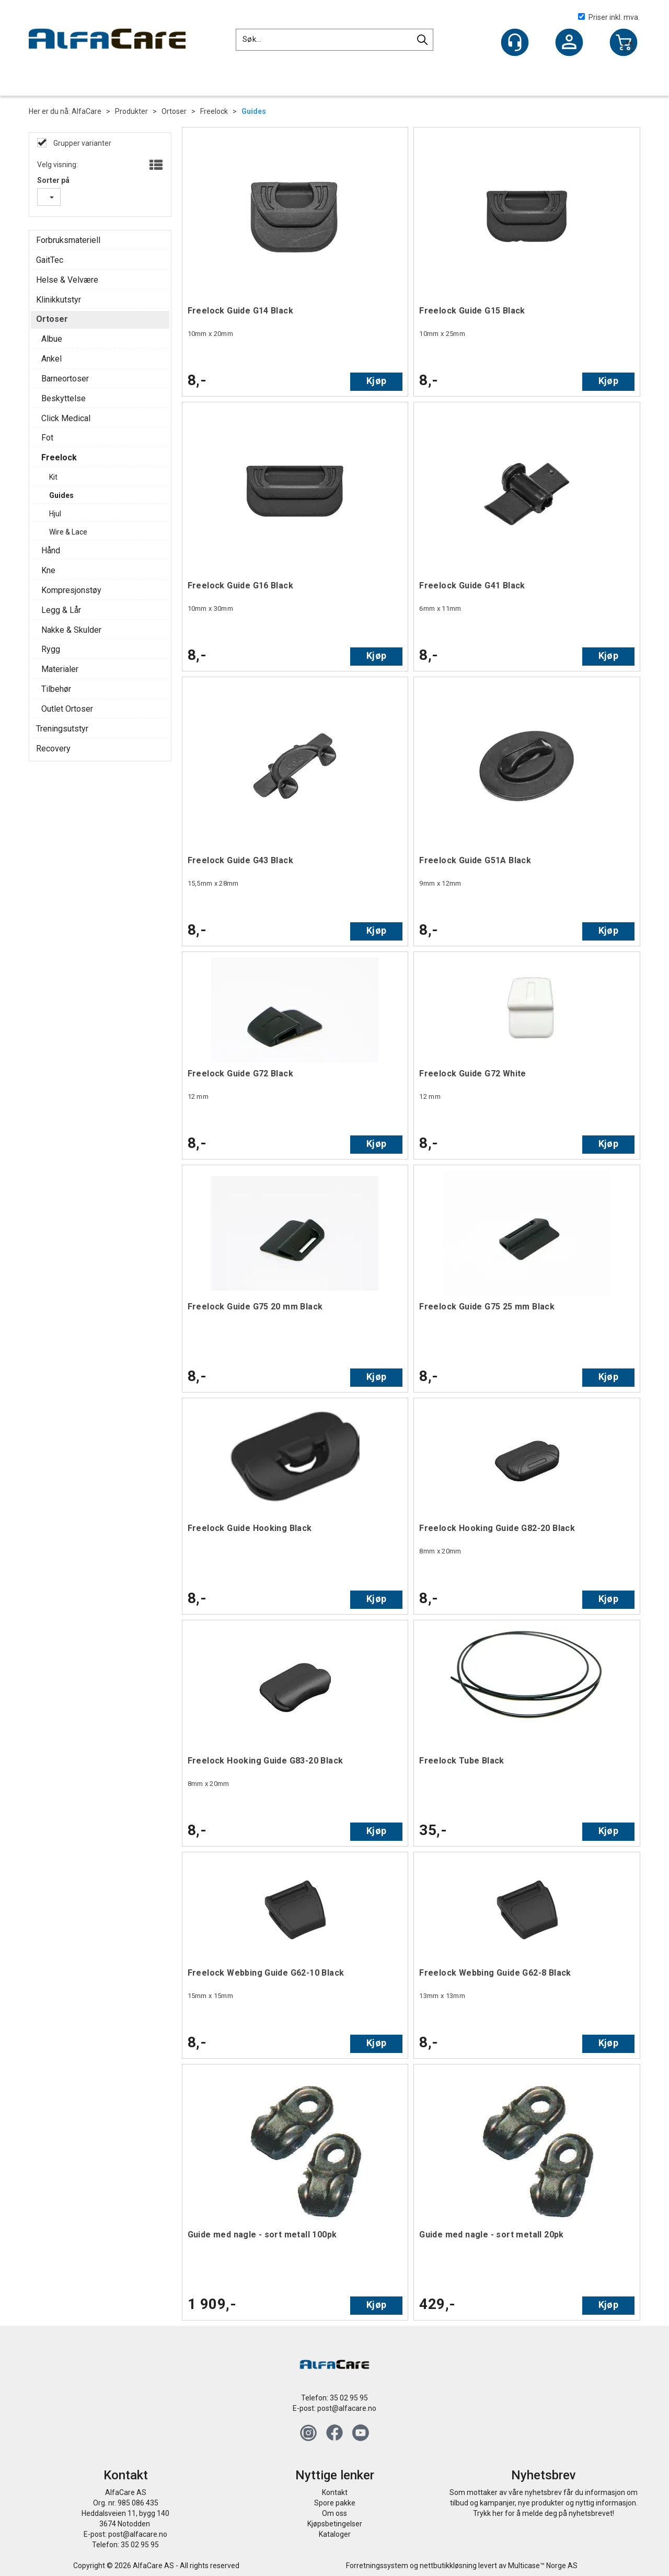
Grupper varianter (81, 143)
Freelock (214, 111)
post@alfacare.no (346, 2408)
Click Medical (65, 418)
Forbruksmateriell (68, 240)
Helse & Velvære (67, 280)
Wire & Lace (68, 532)
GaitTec (49, 260)
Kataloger (335, 2534)
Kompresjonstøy (71, 590)
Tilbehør (56, 689)
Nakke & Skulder (71, 630)
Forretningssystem (377, 2565)
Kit (53, 477)
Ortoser (174, 111)
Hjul (55, 513)
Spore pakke (334, 2503)
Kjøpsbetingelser (334, 2524)
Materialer (59, 669)
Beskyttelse (63, 398)
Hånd (50, 550)
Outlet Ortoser (67, 709)
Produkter (131, 111)
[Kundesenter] (515, 42)
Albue (51, 339)
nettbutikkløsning (448, 2565)
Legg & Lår (61, 610)
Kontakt (335, 2492)
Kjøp (376, 380)
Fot (47, 438)
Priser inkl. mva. (609, 17)
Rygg (50, 649)
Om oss (334, 2513)
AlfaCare (86, 111)
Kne (48, 570)
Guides (253, 111)
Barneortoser (65, 379)
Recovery (53, 748)
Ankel (51, 359)
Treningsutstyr (62, 729)
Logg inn (569, 43)
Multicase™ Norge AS (543, 2565)
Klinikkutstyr (58, 300)
